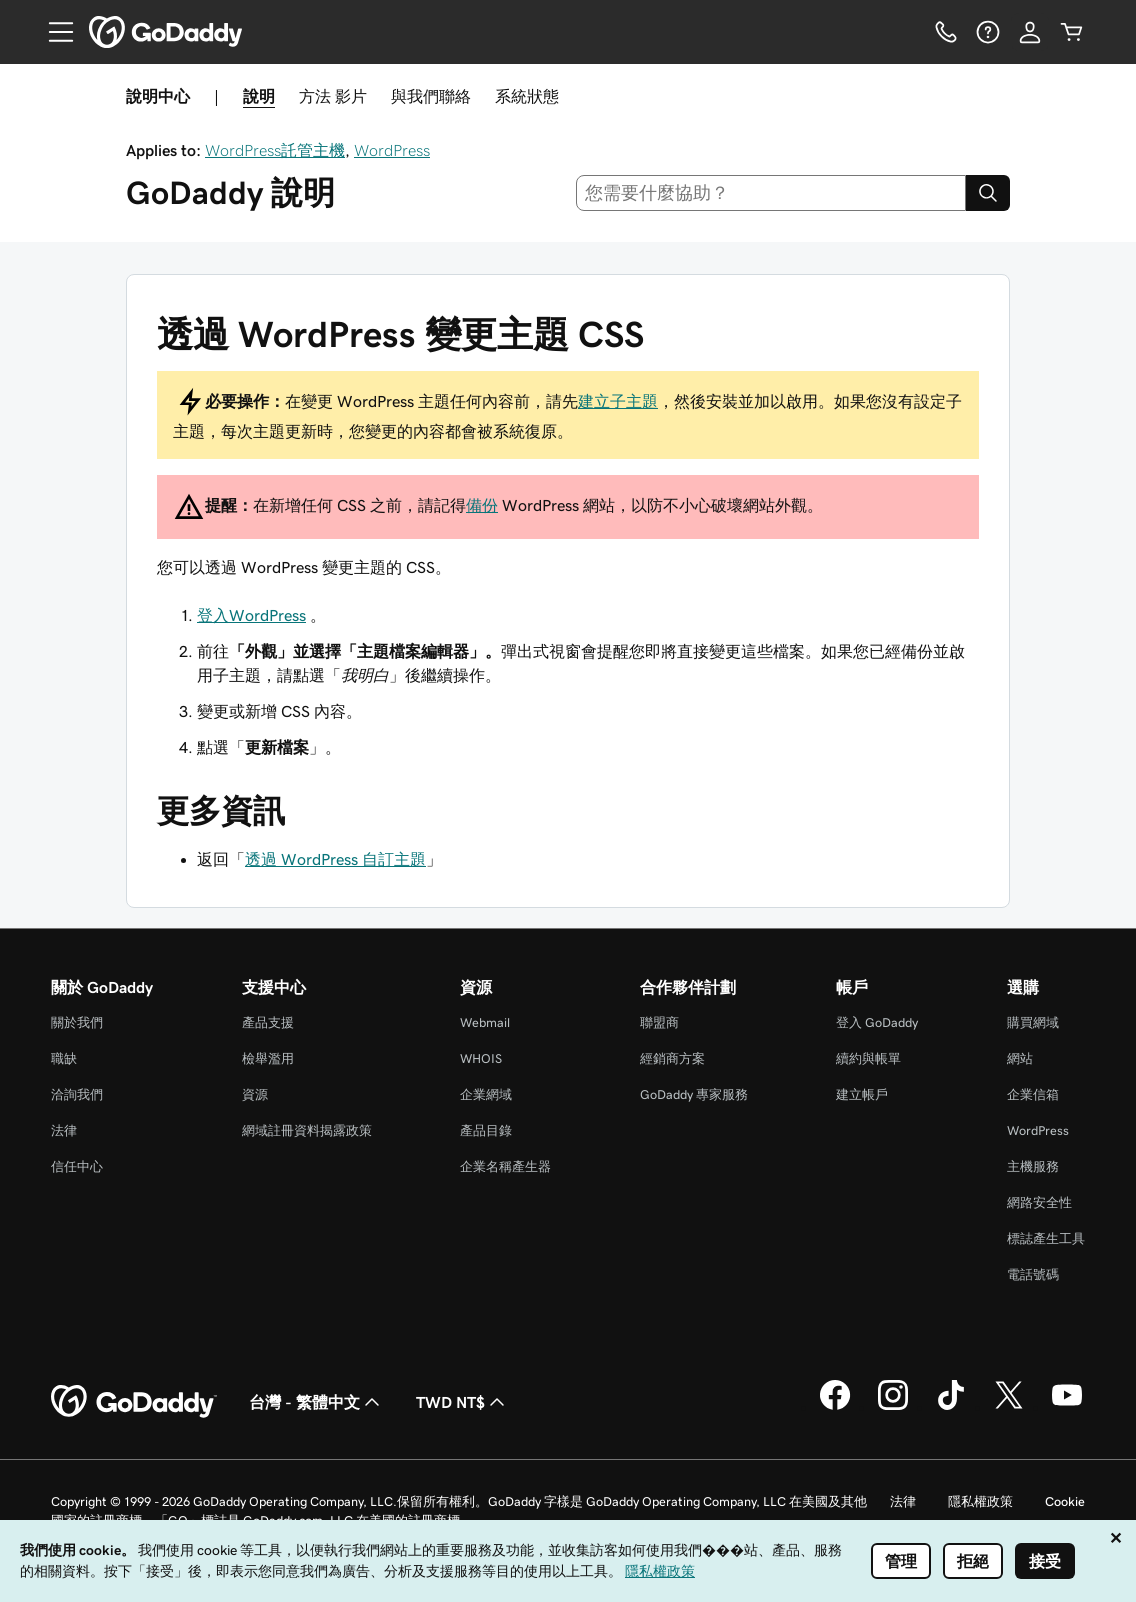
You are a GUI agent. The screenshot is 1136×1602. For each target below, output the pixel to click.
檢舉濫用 (268, 1058)
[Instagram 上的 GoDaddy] (893, 1407)
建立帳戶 (862, 1094)
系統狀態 (527, 96)
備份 (482, 505)
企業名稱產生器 (505, 1166)
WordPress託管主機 (275, 150)
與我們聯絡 (431, 96)
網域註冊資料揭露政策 (307, 1130)
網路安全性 (1039, 1202)
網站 (1020, 1058)
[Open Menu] (53, 32)
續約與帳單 (868, 1058)
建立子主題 (618, 401)
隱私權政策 (980, 1501)
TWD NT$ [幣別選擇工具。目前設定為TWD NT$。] (462, 1402)
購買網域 (1033, 1022)
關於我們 (77, 1022)
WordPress (392, 150)
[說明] (988, 32)
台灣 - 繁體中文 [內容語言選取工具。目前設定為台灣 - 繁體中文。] (316, 1402)
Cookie (1065, 1501)
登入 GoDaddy (877, 1022)
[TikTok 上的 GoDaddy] (951, 1407)
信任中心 (77, 1166)
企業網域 (486, 1094)
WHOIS (481, 1058)
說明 (259, 96)
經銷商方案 (672, 1058)
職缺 (64, 1058)
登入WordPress (251, 615)
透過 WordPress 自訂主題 (335, 859)
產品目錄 (486, 1130)
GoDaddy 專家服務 (694, 1094)
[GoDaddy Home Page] (134, 1402)
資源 (255, 1094)
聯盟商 (659, 1022)
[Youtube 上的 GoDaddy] (1067, 1407)
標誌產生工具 (1046, 1238)
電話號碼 (1033, 1274)
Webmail (485, 1022)
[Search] (988, 193)
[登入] (1030, 32)
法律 (64, 1130)
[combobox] (771, 193)
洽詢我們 (77, 1094)
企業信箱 (1033, 1094)
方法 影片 (333, 96)
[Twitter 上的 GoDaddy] (1009, 1407)
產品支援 (268, 1022)
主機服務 (1033, 1166)
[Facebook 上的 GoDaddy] (835, 1407)
